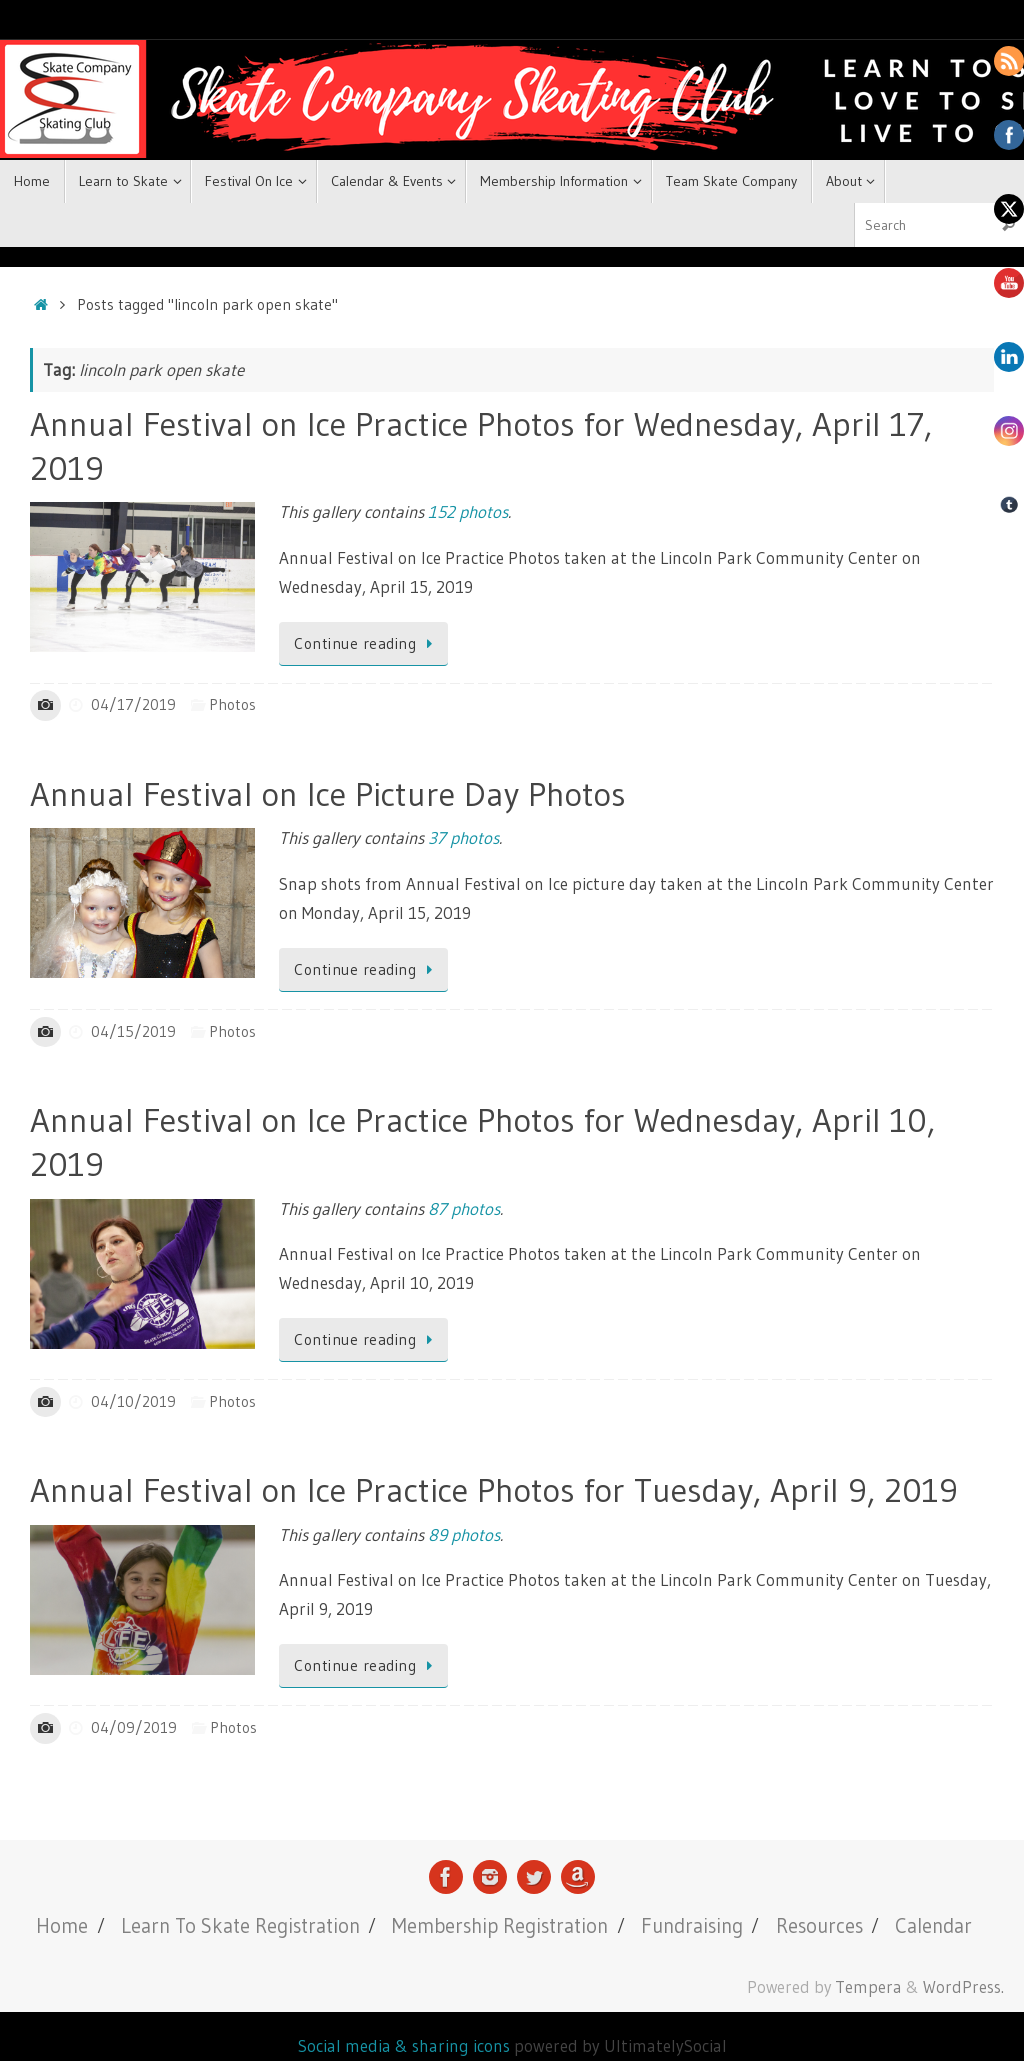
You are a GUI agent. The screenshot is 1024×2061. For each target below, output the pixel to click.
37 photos (463, 837)
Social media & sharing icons (406, 2045)
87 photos (464, 1208)
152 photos (468, 511)
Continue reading (367, 643)
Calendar (933, 1925)
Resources (819, 1925)
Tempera (868, 1987)
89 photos (464, 1534)
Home (62, 1925)
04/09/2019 (134, 1727)
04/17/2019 (133, 704)
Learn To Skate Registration (240, 1925)
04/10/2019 (133, 1401)
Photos (232, 704)
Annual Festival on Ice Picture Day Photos (328, 794)
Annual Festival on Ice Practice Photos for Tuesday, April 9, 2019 (494, 1490)
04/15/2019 (133, 1031)
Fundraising (692, 1925)
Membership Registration (500, 1925)
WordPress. (963, 1987)
